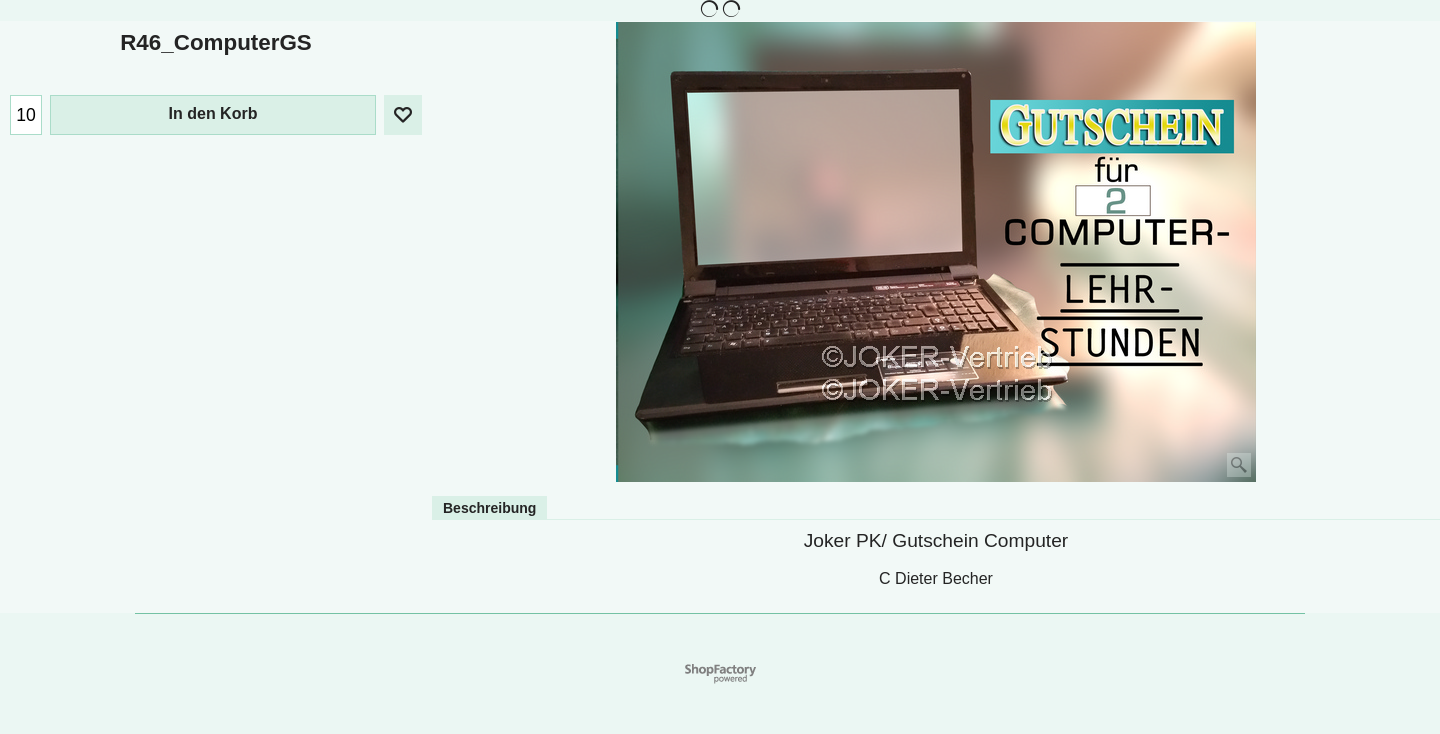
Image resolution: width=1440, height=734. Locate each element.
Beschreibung (489, 508)
